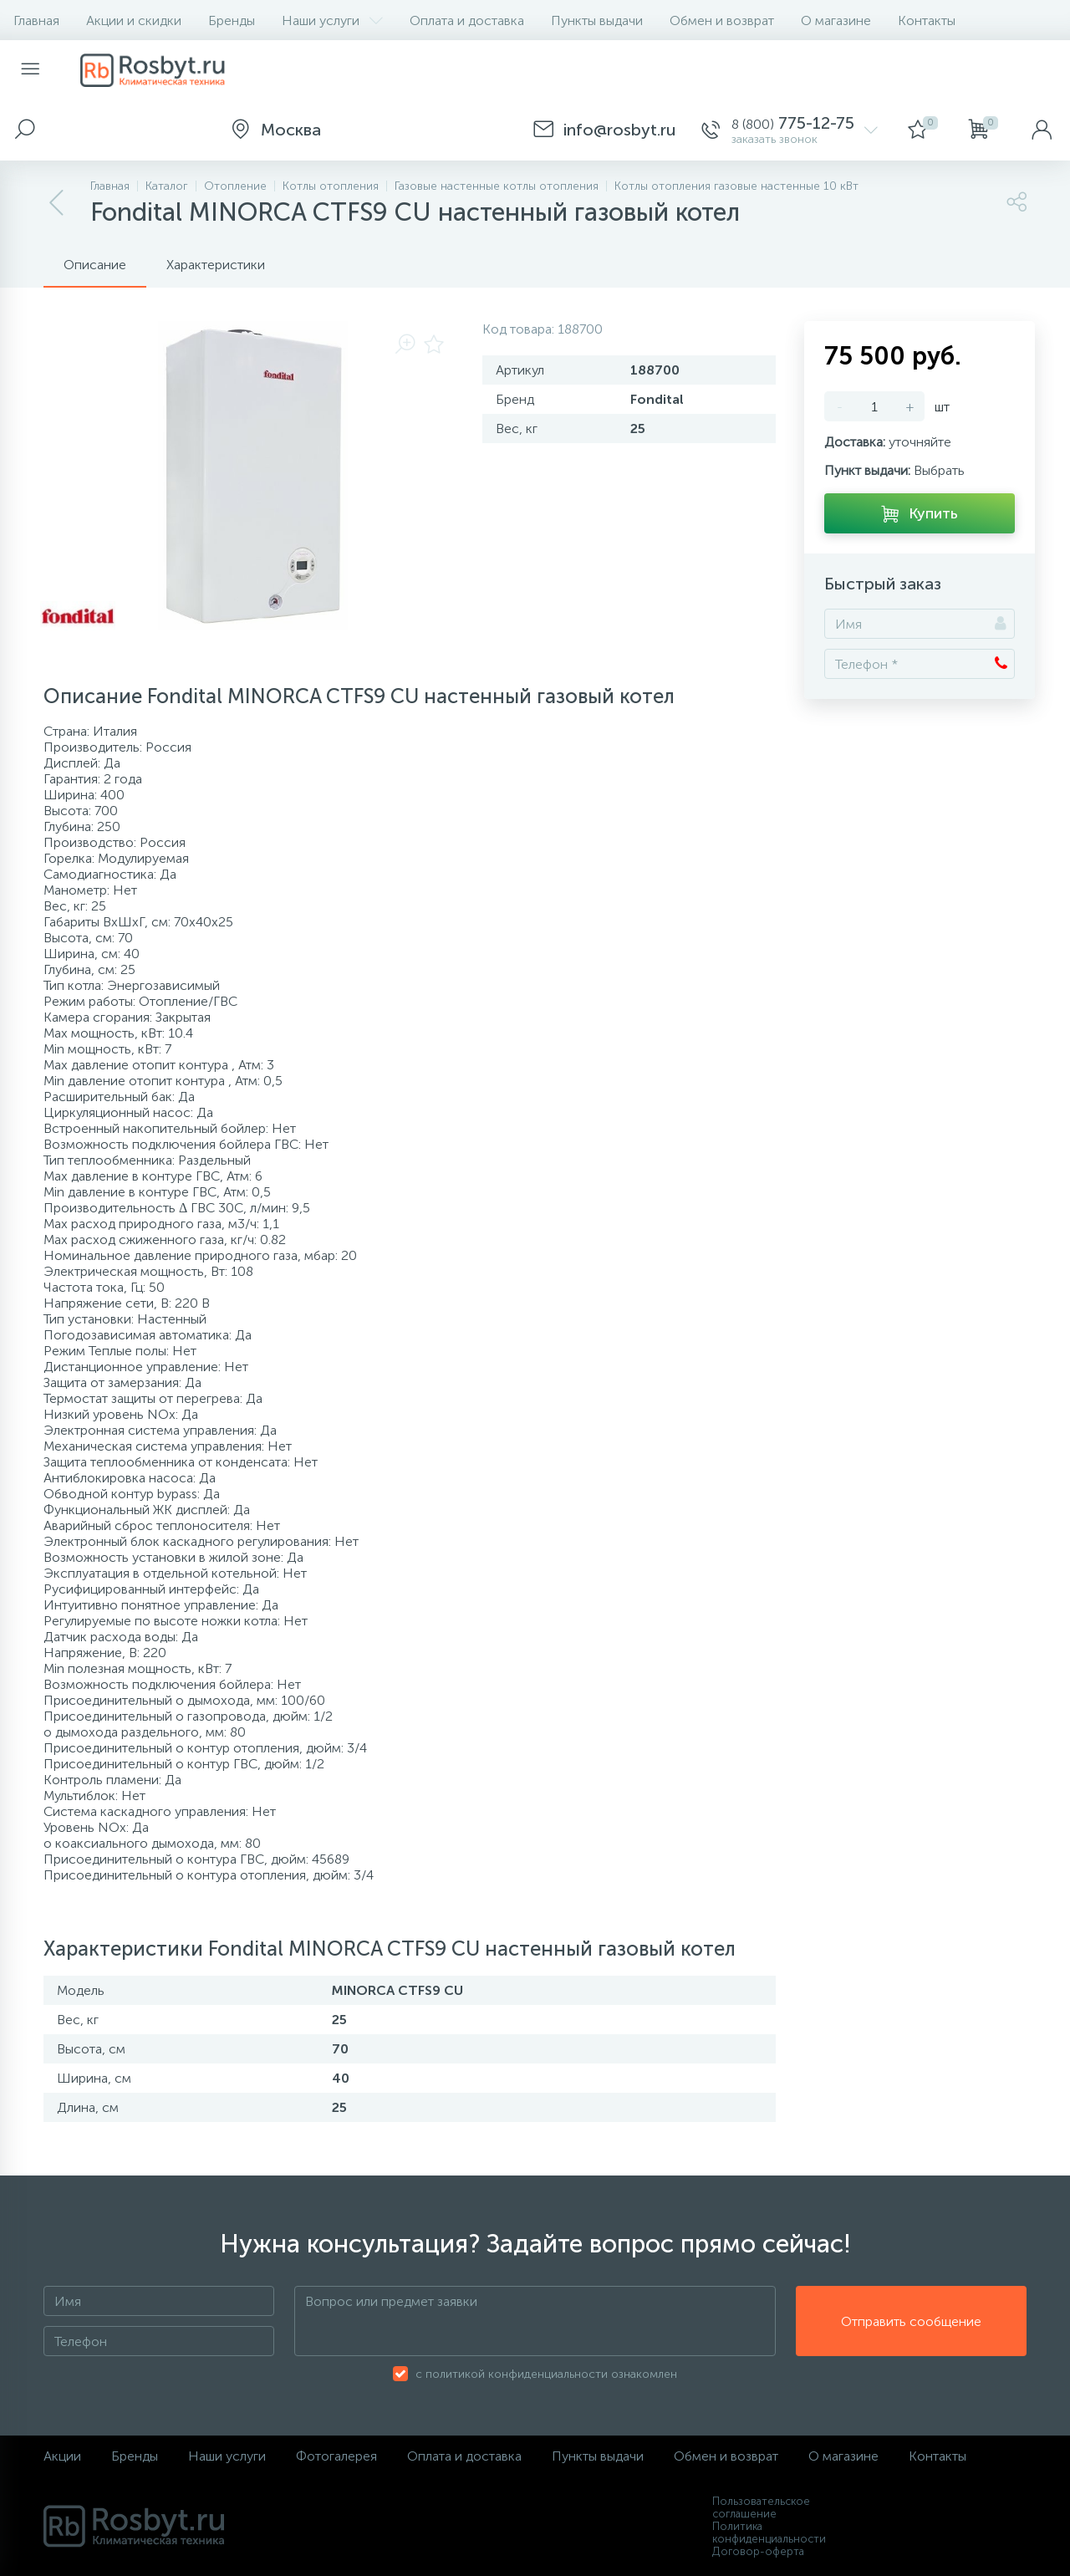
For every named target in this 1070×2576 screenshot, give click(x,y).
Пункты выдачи (597, 20)
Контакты (926, 20)
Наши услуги (332, 20)
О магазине (836, 20)
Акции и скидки (133, 20)
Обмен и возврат (722, 20)
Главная (36, 20)
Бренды (231, 20)
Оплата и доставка (467, 20)
